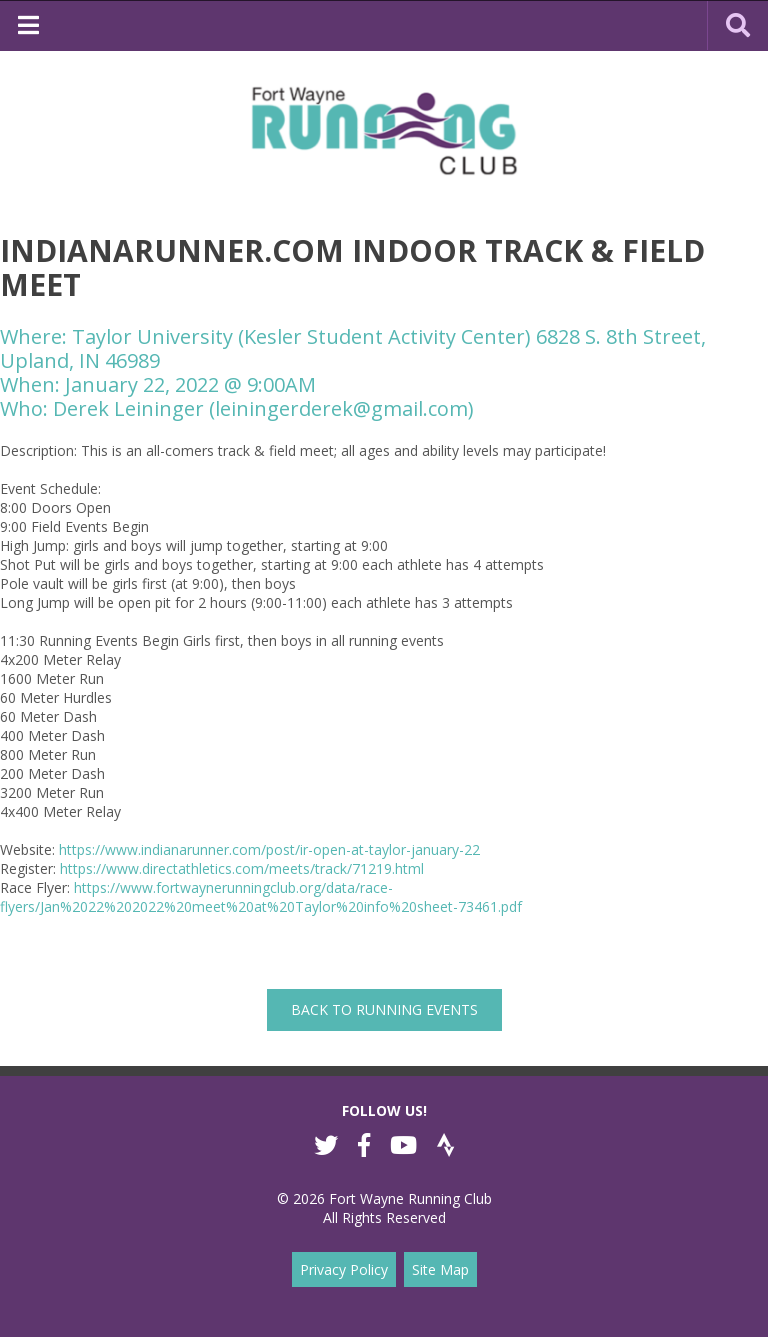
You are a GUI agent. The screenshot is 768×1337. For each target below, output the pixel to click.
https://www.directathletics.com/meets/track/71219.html (242, 868)
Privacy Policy (344, 1269)
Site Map (440, 1269)
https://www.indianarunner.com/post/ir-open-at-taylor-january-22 (269, 849)
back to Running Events (384, 1009)
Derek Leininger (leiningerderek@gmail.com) (263, 408)
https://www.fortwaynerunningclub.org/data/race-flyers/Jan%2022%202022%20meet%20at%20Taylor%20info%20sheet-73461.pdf (261, 897)
